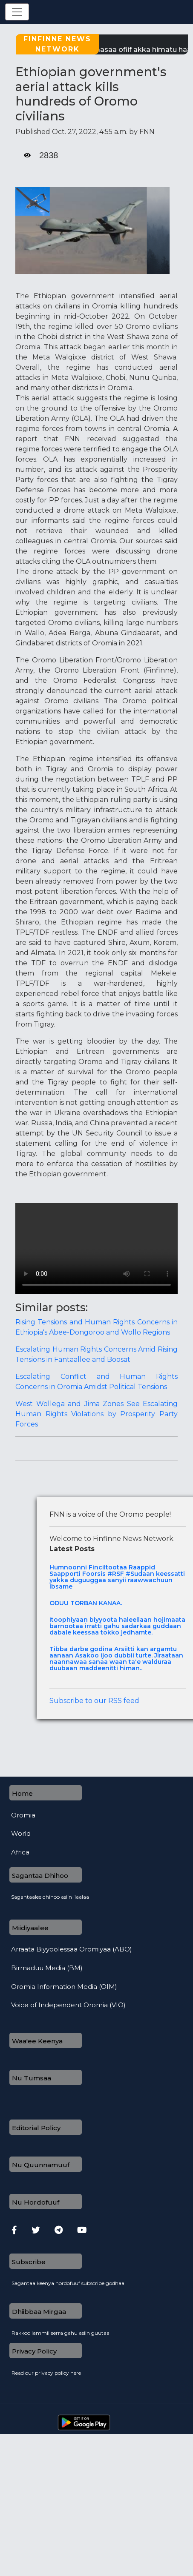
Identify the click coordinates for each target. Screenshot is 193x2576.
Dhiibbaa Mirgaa (39, 2312)
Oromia (23, 1815)
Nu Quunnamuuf (40, 2165)
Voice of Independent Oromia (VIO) (68, 2005)
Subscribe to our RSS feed (94, 1701)
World (21, 1833)
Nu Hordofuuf (35, 2202)
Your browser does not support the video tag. (96, 1248)
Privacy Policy (34, 2351)
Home (22, 1793)
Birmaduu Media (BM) (47, 1968)
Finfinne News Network (57, 44)
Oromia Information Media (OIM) (64, 1987)
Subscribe (29, 2262)
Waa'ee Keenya (37, 2041)
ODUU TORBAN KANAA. (85, 1603)
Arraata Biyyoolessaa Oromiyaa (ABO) (71, 1949)
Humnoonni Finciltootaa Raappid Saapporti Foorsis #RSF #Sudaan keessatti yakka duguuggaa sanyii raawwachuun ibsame (117, 1577)
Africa (20, 1852)
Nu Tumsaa (31, 2078)
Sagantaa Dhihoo (40, 1875)
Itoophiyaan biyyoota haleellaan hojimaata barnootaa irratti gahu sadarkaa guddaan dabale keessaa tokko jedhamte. (117, 1626)
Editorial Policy (36, 2128)
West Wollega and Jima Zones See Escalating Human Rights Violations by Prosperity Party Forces (96, 1414)
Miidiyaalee (30, 1928)
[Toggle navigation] (17, 11)
